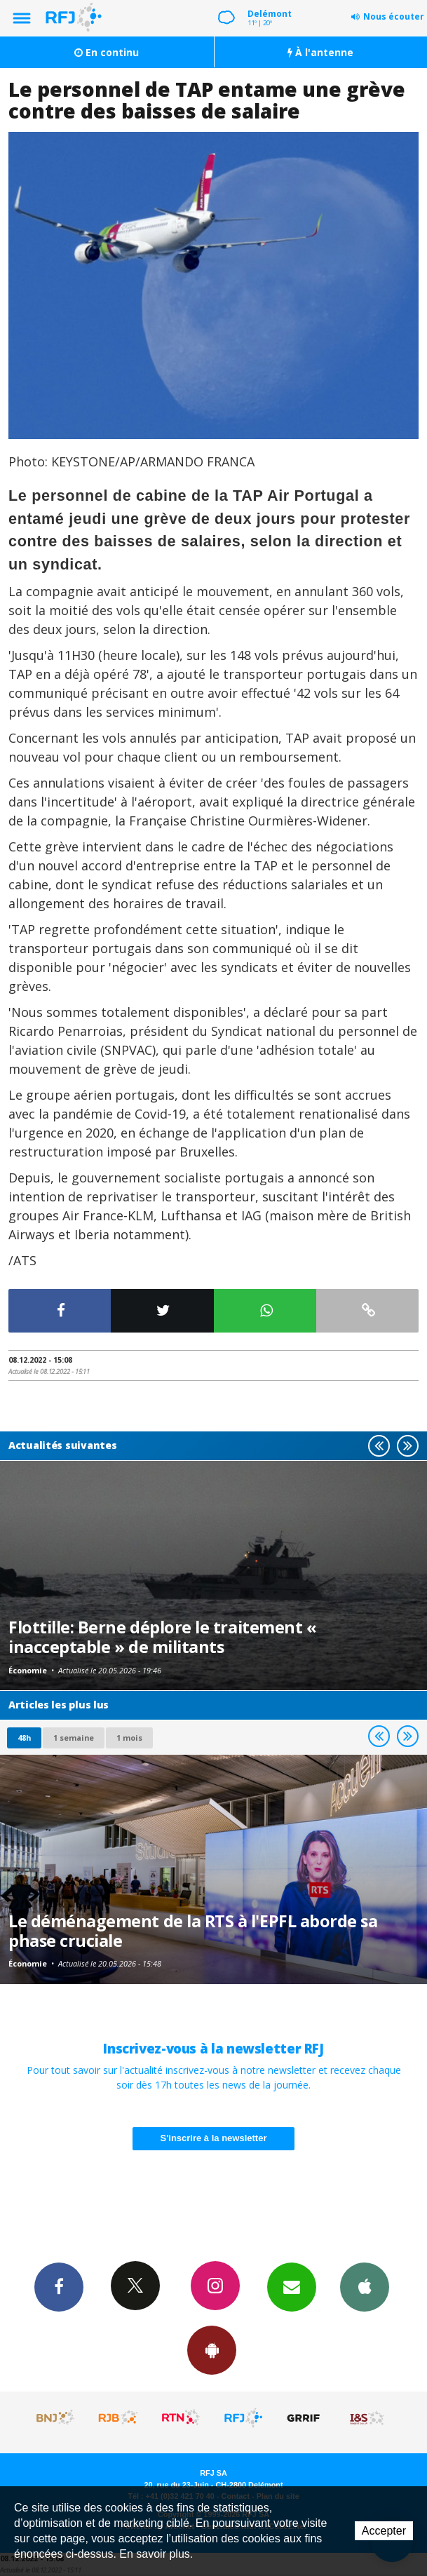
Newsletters (291, 2286)
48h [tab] (24, 1737)
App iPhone (364, 2286)
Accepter (384, 2531)
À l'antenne (320, 52)
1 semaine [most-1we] (73, 1737)
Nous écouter (393, 16)
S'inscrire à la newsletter (214, 2138)
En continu (106, 52)
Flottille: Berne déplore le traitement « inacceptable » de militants (162, 1637)
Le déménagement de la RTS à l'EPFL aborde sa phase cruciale (192, 1931)
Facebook (58, 2286)
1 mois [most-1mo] (129, 1737)
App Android (211, 2349)
